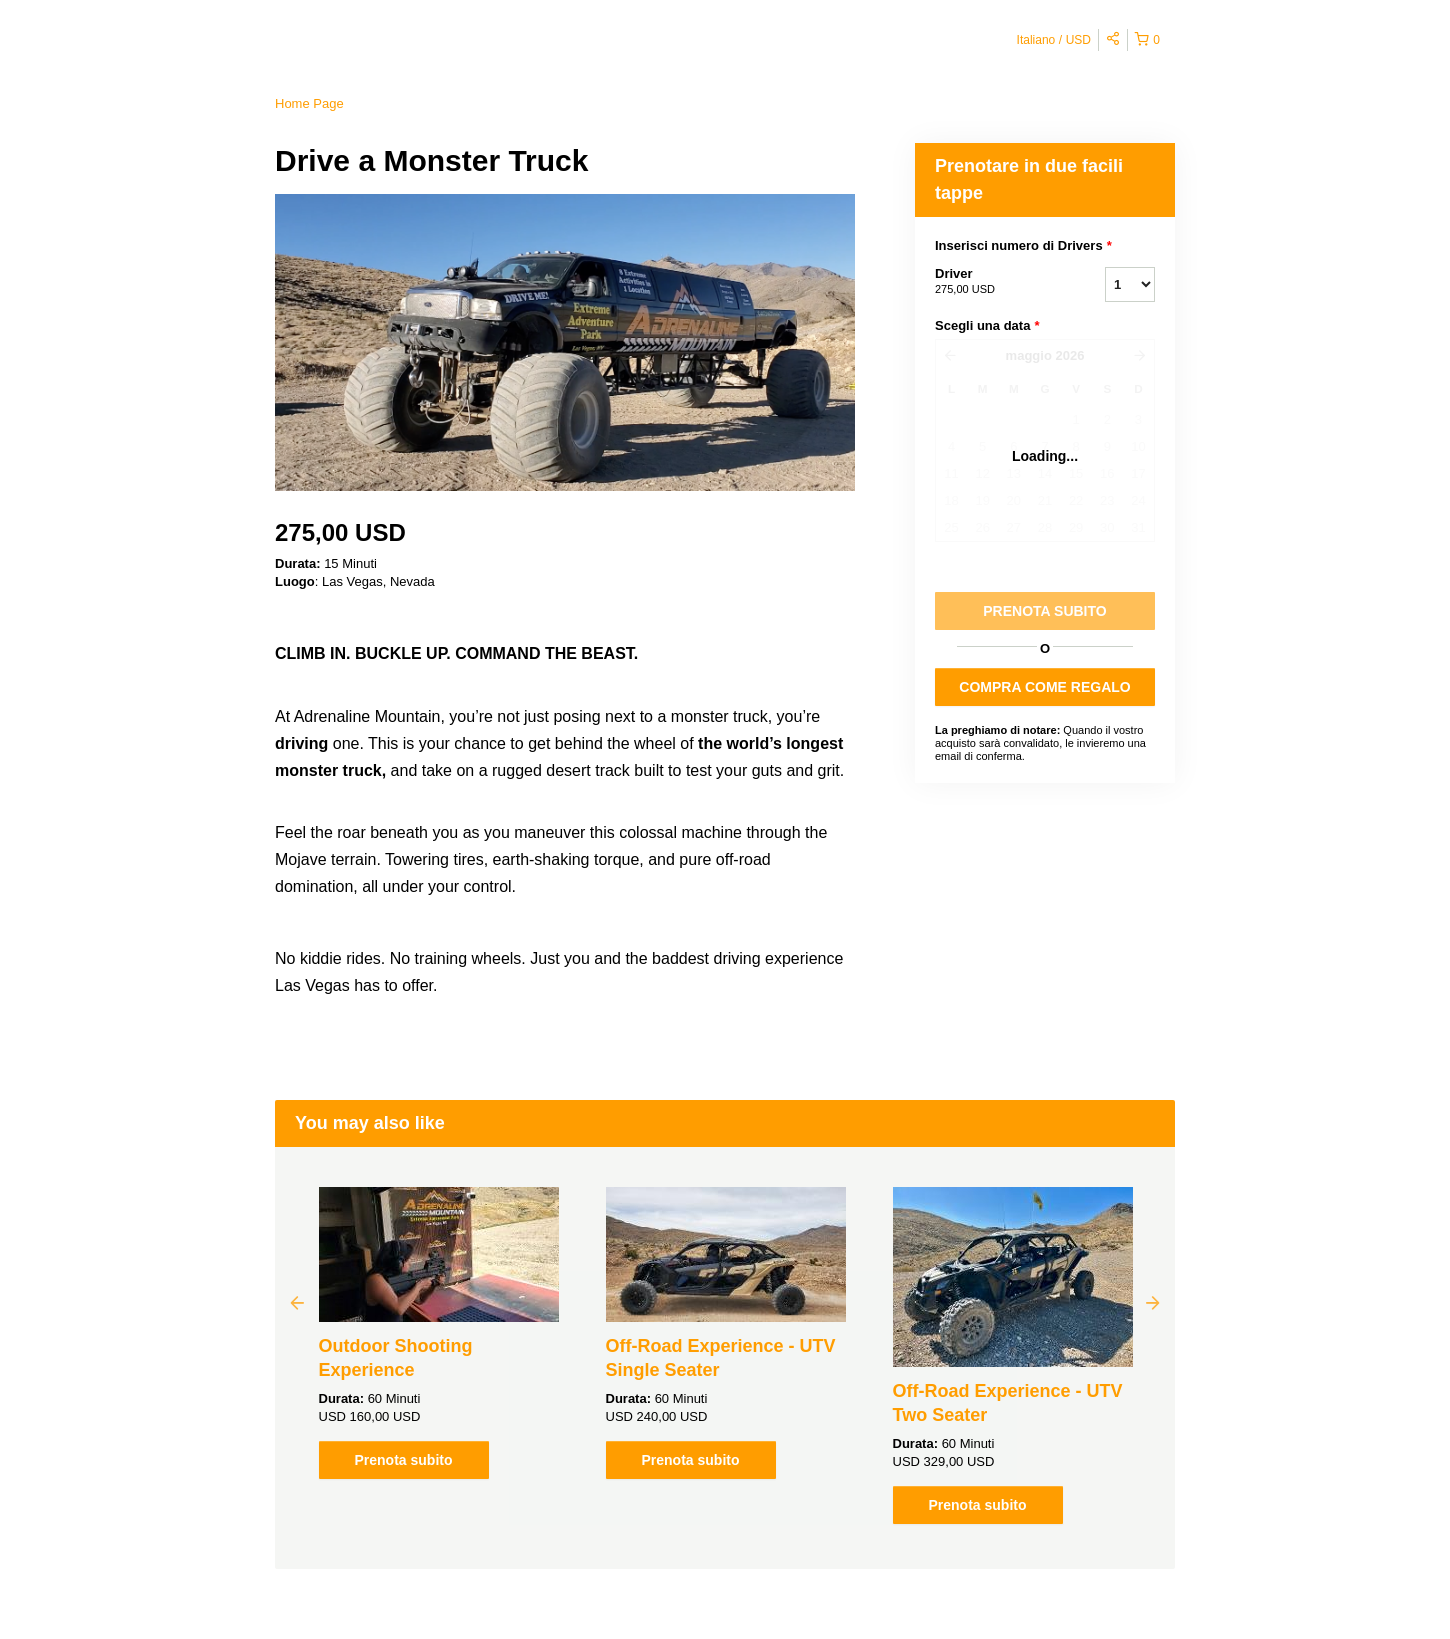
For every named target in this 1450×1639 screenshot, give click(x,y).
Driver (995, 282)
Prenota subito (403, 1460)
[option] (438, 1333)
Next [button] (1153, 1302)
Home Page (309, 103)
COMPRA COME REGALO (1044, 687)
